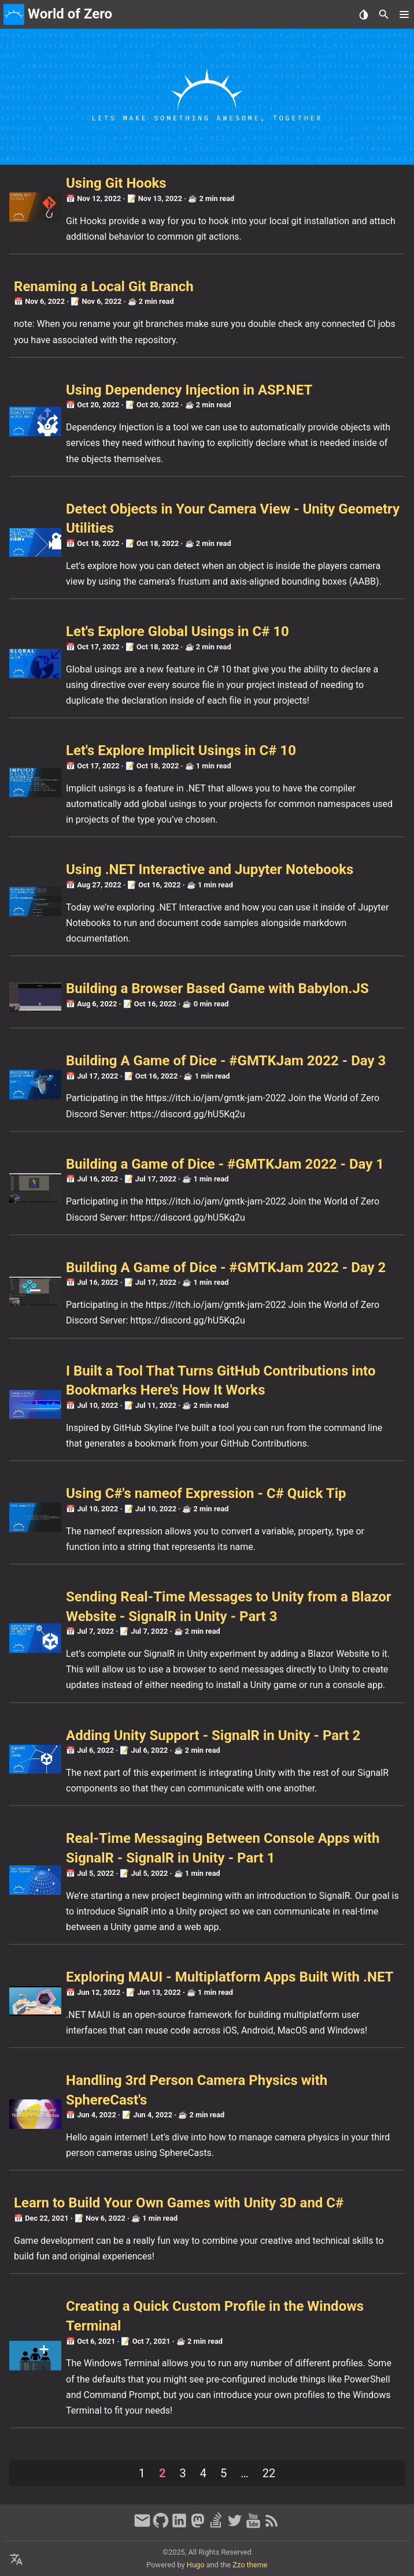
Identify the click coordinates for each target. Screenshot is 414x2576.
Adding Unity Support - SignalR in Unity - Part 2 (213, 1735)
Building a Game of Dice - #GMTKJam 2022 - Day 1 (225, 1164)
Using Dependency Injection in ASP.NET (189, 390)
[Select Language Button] (16, 2559)
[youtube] (253, 2526)
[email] (142, 2526)
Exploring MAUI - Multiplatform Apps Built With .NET (230, 1977)
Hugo (196, 2564)
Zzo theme (249, 2564)
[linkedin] (179, 2526)
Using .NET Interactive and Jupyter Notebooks (209, 869)
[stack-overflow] (216, 2526)
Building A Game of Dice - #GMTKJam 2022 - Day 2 (226, 1267)
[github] (160, 2526)
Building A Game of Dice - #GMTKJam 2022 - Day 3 (226, 1061)
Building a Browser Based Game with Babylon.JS (217, 988)
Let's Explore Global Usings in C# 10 (177, 631)
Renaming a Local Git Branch (104, 286)
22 (269, 2473)
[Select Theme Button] (363, 14)
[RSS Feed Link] (272, 2526)
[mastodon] (197, 2526)
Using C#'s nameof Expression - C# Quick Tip (206, 1493)
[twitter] (235, 2526)
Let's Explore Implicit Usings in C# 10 (181, 750)
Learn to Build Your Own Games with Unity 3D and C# (178, 2203)
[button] (404, 14)
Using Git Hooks (116, 183)
